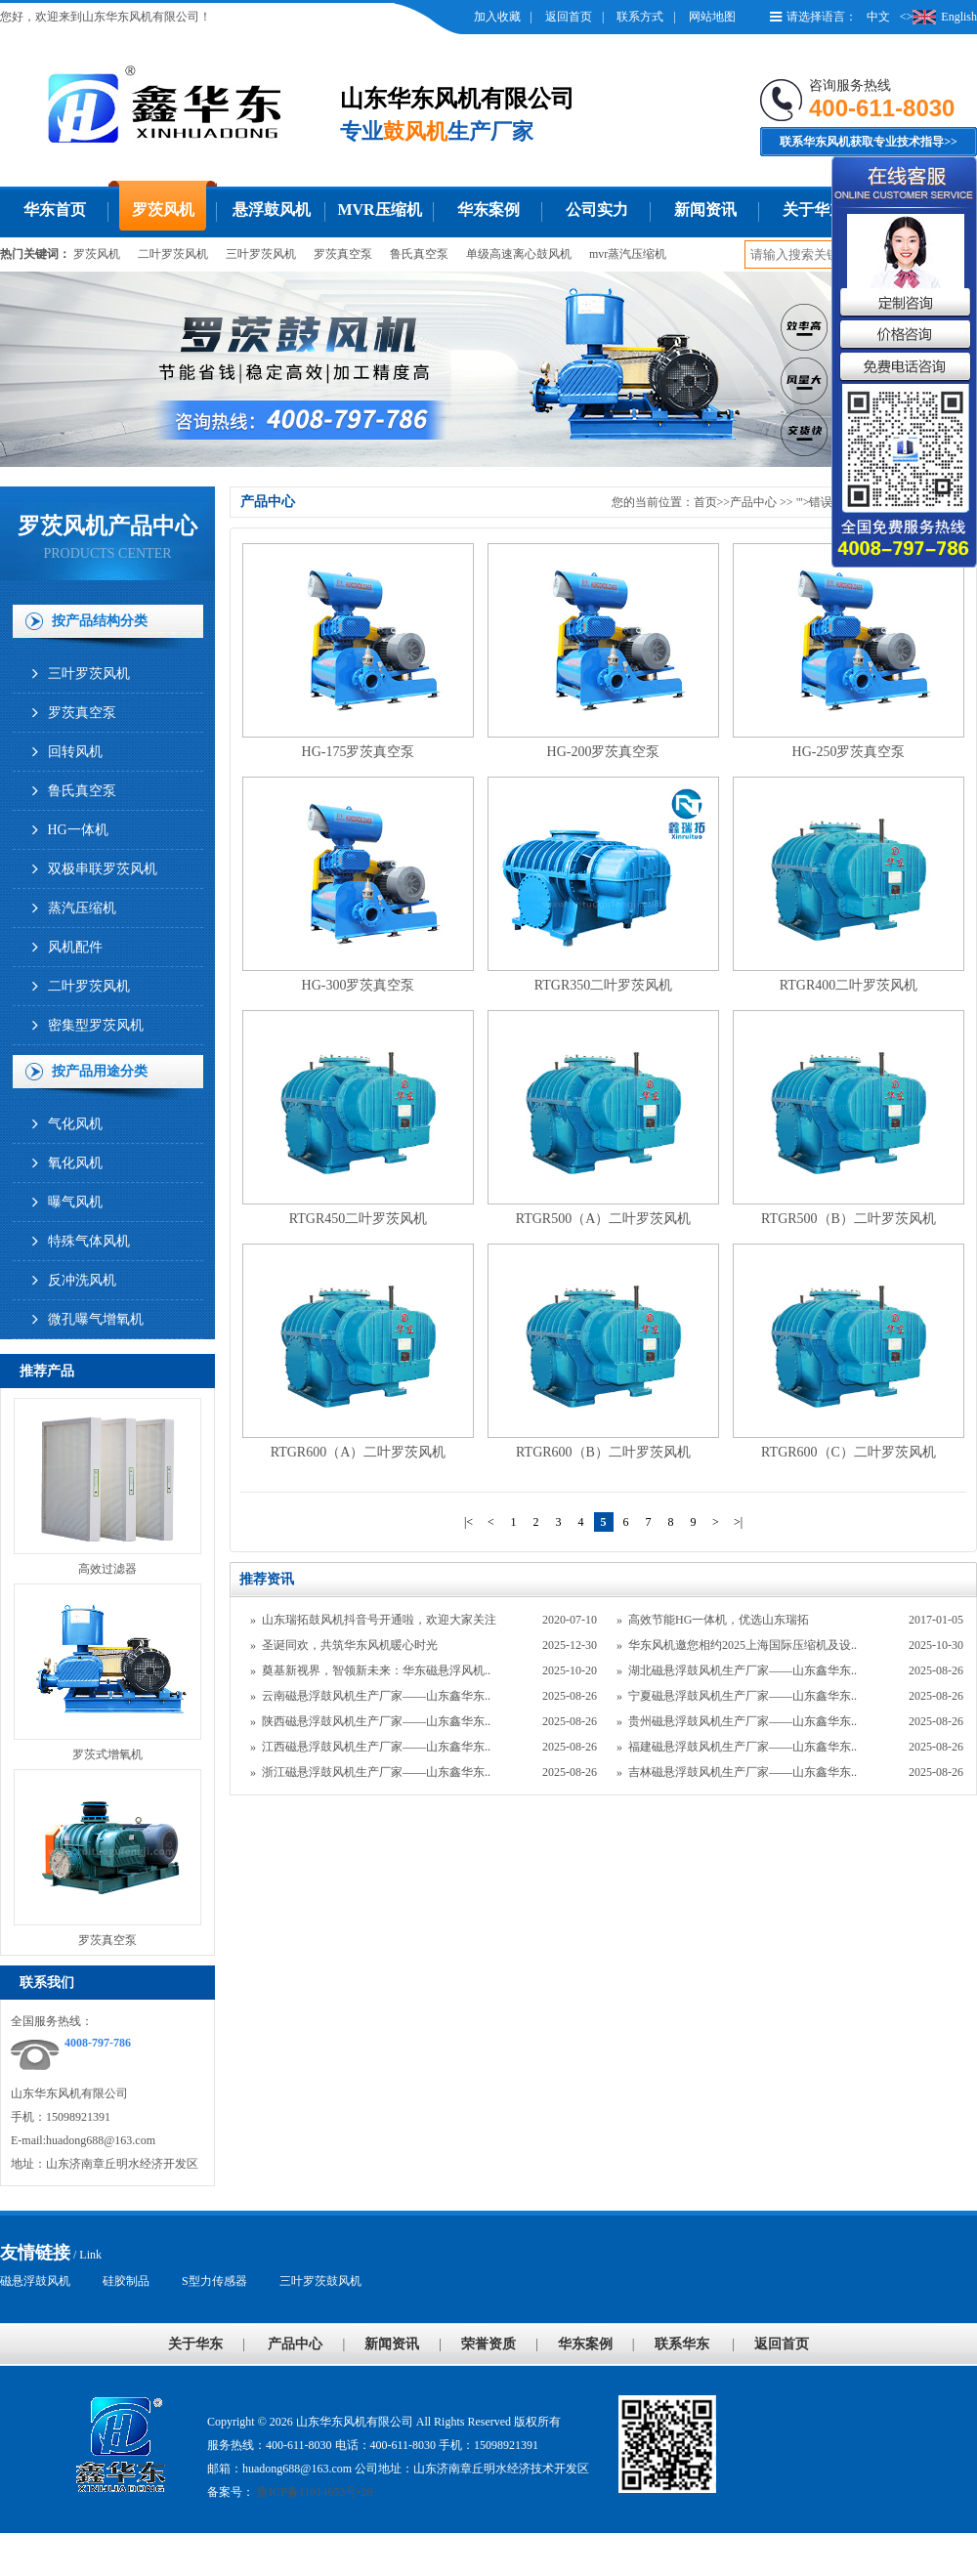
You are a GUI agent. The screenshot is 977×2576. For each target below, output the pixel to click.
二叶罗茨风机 (173, 254)
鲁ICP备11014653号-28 (313, 2492)
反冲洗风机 (82, 1280)
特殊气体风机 (89, 1241)
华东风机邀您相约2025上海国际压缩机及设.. (742, 1645)
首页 (705, 502)
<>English (938, 16)
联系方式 (639, 16)
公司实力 (597, 209)
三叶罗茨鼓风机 (320, 2281)
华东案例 (488, 209)
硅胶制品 (126, 2281)
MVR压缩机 (379, 209)
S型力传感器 (214, 2281)
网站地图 (712, 16)
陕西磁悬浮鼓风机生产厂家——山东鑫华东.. (376, 1721)
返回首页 (568, 16)
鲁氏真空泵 (419, 254)
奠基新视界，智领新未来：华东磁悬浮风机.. (376, 1670)
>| (738, 1522)
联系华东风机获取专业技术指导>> (868, 141)
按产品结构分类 (100, 620)
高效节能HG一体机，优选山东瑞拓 (718, 1619)
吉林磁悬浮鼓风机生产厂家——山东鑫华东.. (742, 1772)
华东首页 (54, 209)
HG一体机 (78, 830)
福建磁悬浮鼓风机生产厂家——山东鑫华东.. (742, 1746)
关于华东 (814, 209)
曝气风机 (75, 1202)
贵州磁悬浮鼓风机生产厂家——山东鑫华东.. (742, 1721)
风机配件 (75, 947)
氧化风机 (75, 1163)
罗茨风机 (163, 209)
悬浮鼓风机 (272, 209)
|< (468, 1522)
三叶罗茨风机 (261, 254)
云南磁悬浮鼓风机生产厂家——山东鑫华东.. (376, 1696)
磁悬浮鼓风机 (35, 2281)
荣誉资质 (488, 2344)
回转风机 (75, 751)
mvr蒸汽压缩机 (627, 254)
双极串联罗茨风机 (102, 869)
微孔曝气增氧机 (96, 1319)
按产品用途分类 (100, 1071)
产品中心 (753, 502)
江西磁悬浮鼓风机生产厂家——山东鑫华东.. (376, 1746)
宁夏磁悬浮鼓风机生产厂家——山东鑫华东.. (742, 1696)
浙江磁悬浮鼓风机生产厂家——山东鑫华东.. (376, 1772)
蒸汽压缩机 (82, 908)
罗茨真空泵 (343, 254)
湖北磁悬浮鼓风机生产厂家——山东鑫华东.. (742, 1670)
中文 (878, 16)
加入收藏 (497, 16)
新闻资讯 (705, 209)
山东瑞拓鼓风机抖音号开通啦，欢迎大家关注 (379, 1619)
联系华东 (682, 2344)
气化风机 (75, 1124)
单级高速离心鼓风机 (519, 254)
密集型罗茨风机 (96, 1025)
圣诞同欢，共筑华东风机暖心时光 (350, 1645)
